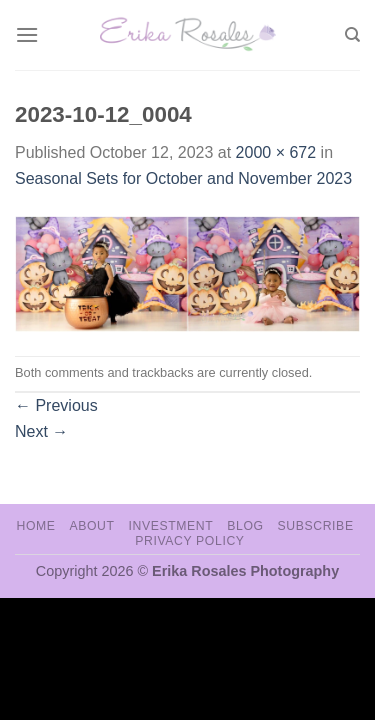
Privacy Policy (189, 541)
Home (35, 526)
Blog (245, 526)
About (91, 526)
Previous (56, 405)
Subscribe (315, 526)
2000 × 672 (276, 152)
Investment (170, 526)
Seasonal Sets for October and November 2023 (183, 178)
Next (41, 431)
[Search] (352, 35)
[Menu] (27, 34)
